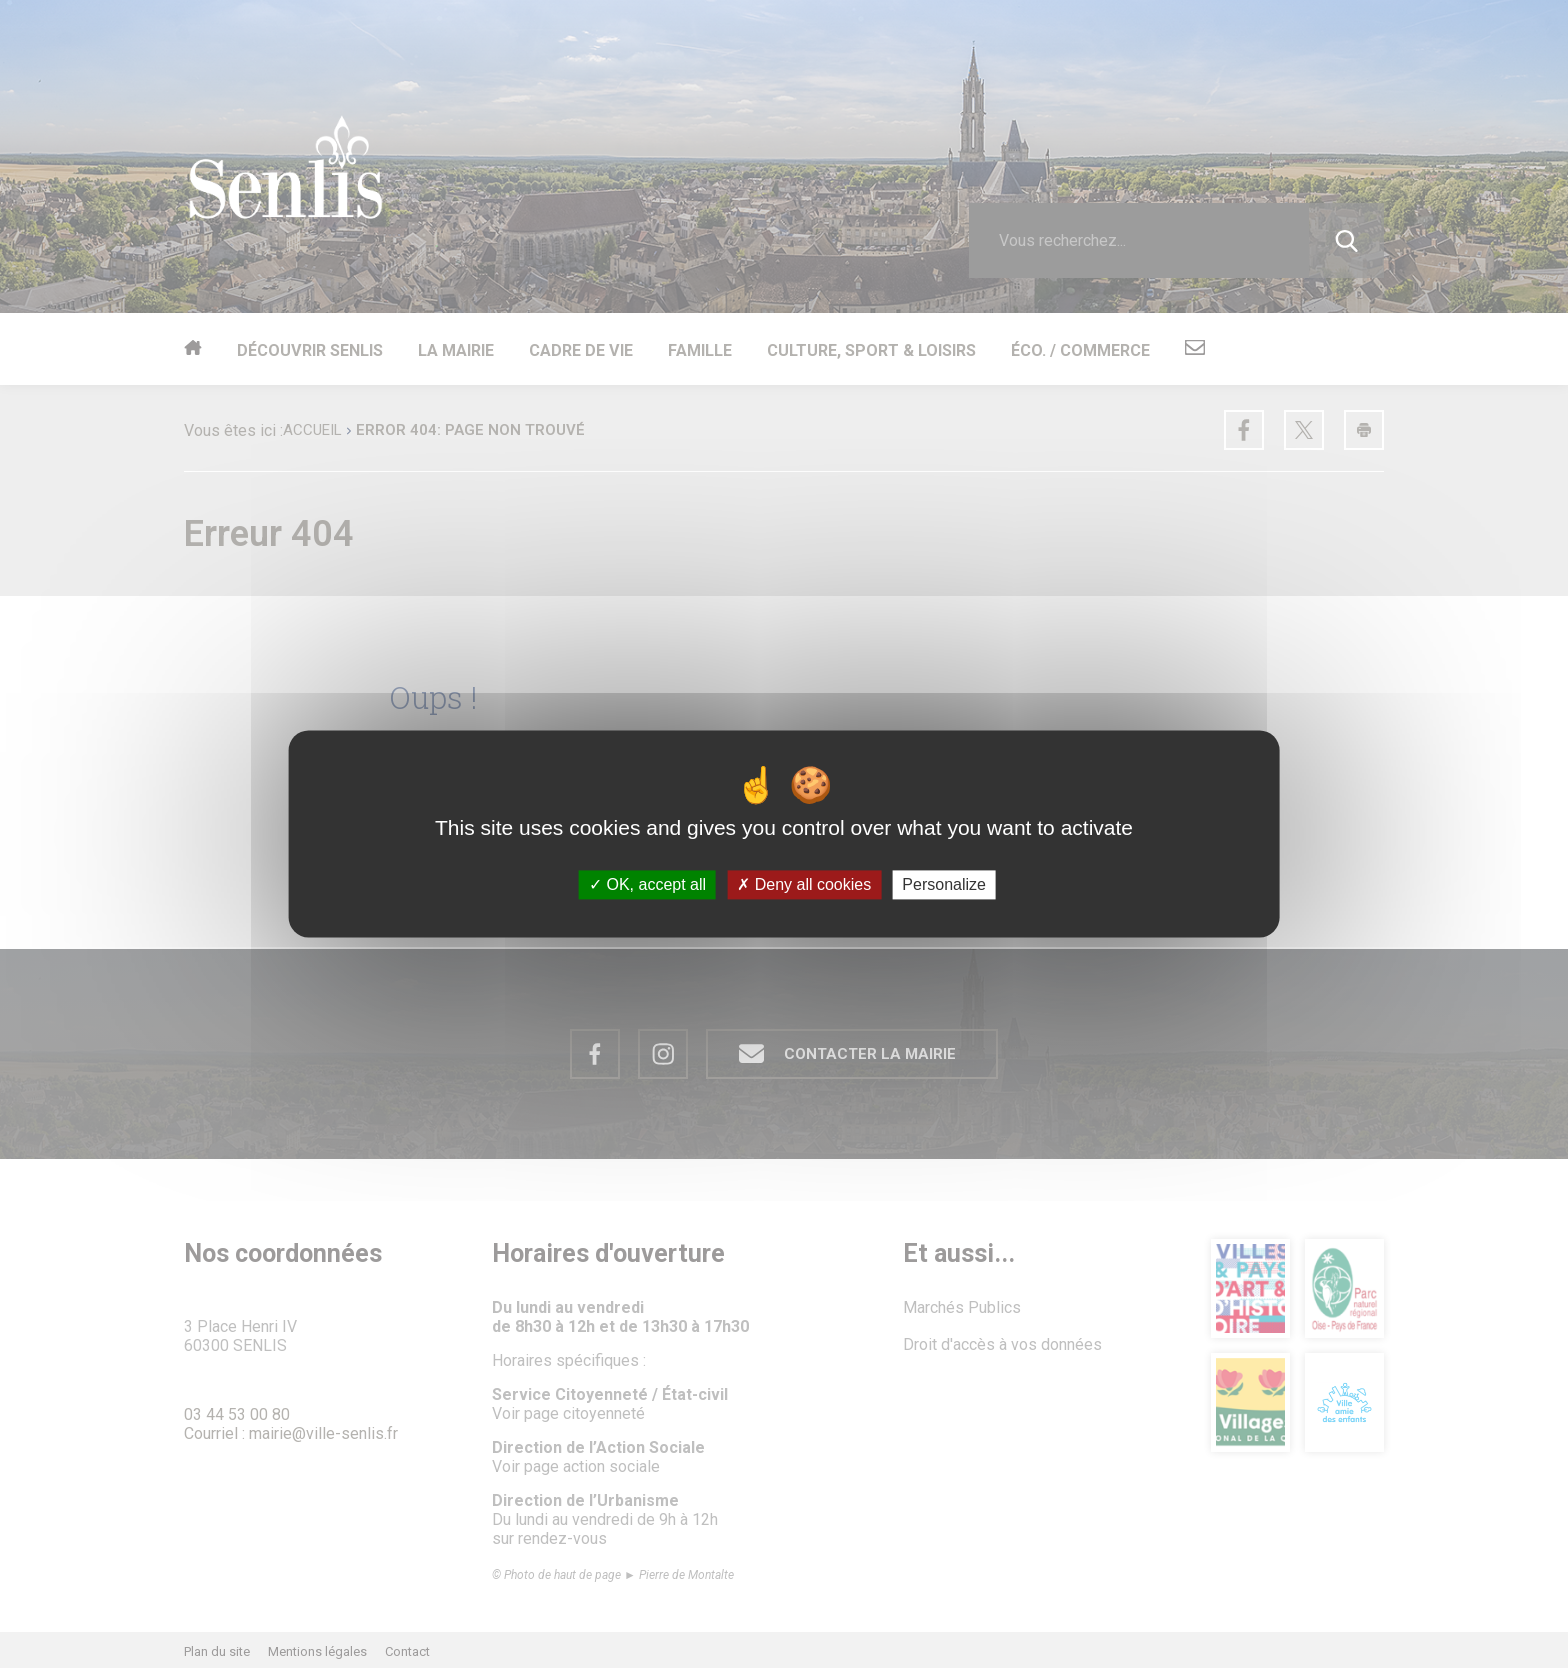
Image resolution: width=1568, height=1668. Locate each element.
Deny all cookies (804, 884)
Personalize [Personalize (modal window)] (944, 884)
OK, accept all (647, 884)
